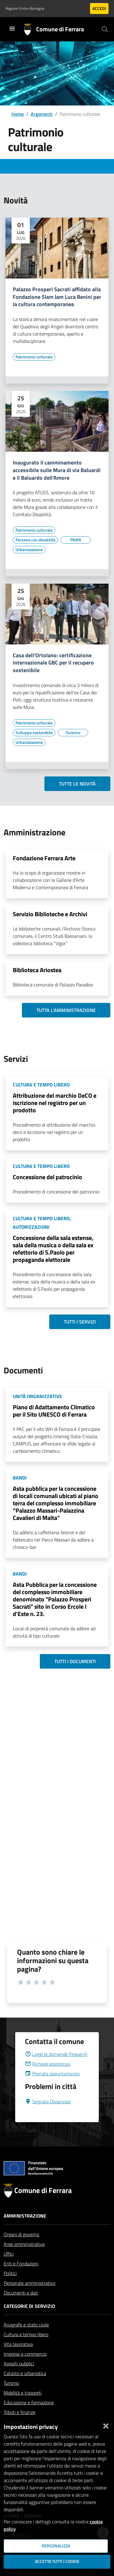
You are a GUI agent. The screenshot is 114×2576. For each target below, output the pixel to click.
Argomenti (42, 114)
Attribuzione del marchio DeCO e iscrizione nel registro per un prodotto (54, 1103)
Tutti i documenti (75, 1661)
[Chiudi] (106, 2424)
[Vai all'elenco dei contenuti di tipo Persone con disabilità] (35, 540)
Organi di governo (21, 2249)
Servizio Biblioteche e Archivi (50, 914)
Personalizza (56, 2546)
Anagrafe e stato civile (26, 2339)
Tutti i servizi (80, 1321)
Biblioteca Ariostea (37, 970)
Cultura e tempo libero (26, 2349)
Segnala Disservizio (48, 2116)
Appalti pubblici (19, 2378)
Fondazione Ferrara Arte (44, 858)
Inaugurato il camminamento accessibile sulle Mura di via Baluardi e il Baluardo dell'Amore (57, 470)
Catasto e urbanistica (25, 2387)
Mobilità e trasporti (23, 2407)
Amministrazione (25, 2230)
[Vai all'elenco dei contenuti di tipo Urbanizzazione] (29, 549)
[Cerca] (105, 29)
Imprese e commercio (25, 2368)
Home (18, 114)
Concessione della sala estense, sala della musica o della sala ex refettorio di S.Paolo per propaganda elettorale (53, 1248)
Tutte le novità (77, 783)
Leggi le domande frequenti (56, 2068)
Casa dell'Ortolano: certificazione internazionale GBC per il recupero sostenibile (53, 663)
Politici (10, 2287)
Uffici (9, 2268)
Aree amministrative (24, 2258)
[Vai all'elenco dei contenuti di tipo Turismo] (73, 732)
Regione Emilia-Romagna (24, 8)
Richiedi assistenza (47, 2078)
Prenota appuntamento (52, 2088)
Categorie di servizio (29, 2320)
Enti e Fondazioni (21, 2278)
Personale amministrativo (29, 2297)
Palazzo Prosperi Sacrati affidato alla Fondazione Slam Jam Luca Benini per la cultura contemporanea (57, 297)
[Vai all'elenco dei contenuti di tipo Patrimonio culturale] (34, 357)
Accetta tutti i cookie (57, 2561)
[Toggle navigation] (12, 28)
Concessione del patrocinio (47, 1177)
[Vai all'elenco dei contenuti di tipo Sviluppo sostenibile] (34, 732)
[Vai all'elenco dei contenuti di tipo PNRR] (75, 540)
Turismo (11, 2397)
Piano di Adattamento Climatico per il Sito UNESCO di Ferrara (54, 1410)
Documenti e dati (21, 2307)
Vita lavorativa (18, 2358)
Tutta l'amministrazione (66, 1010)
